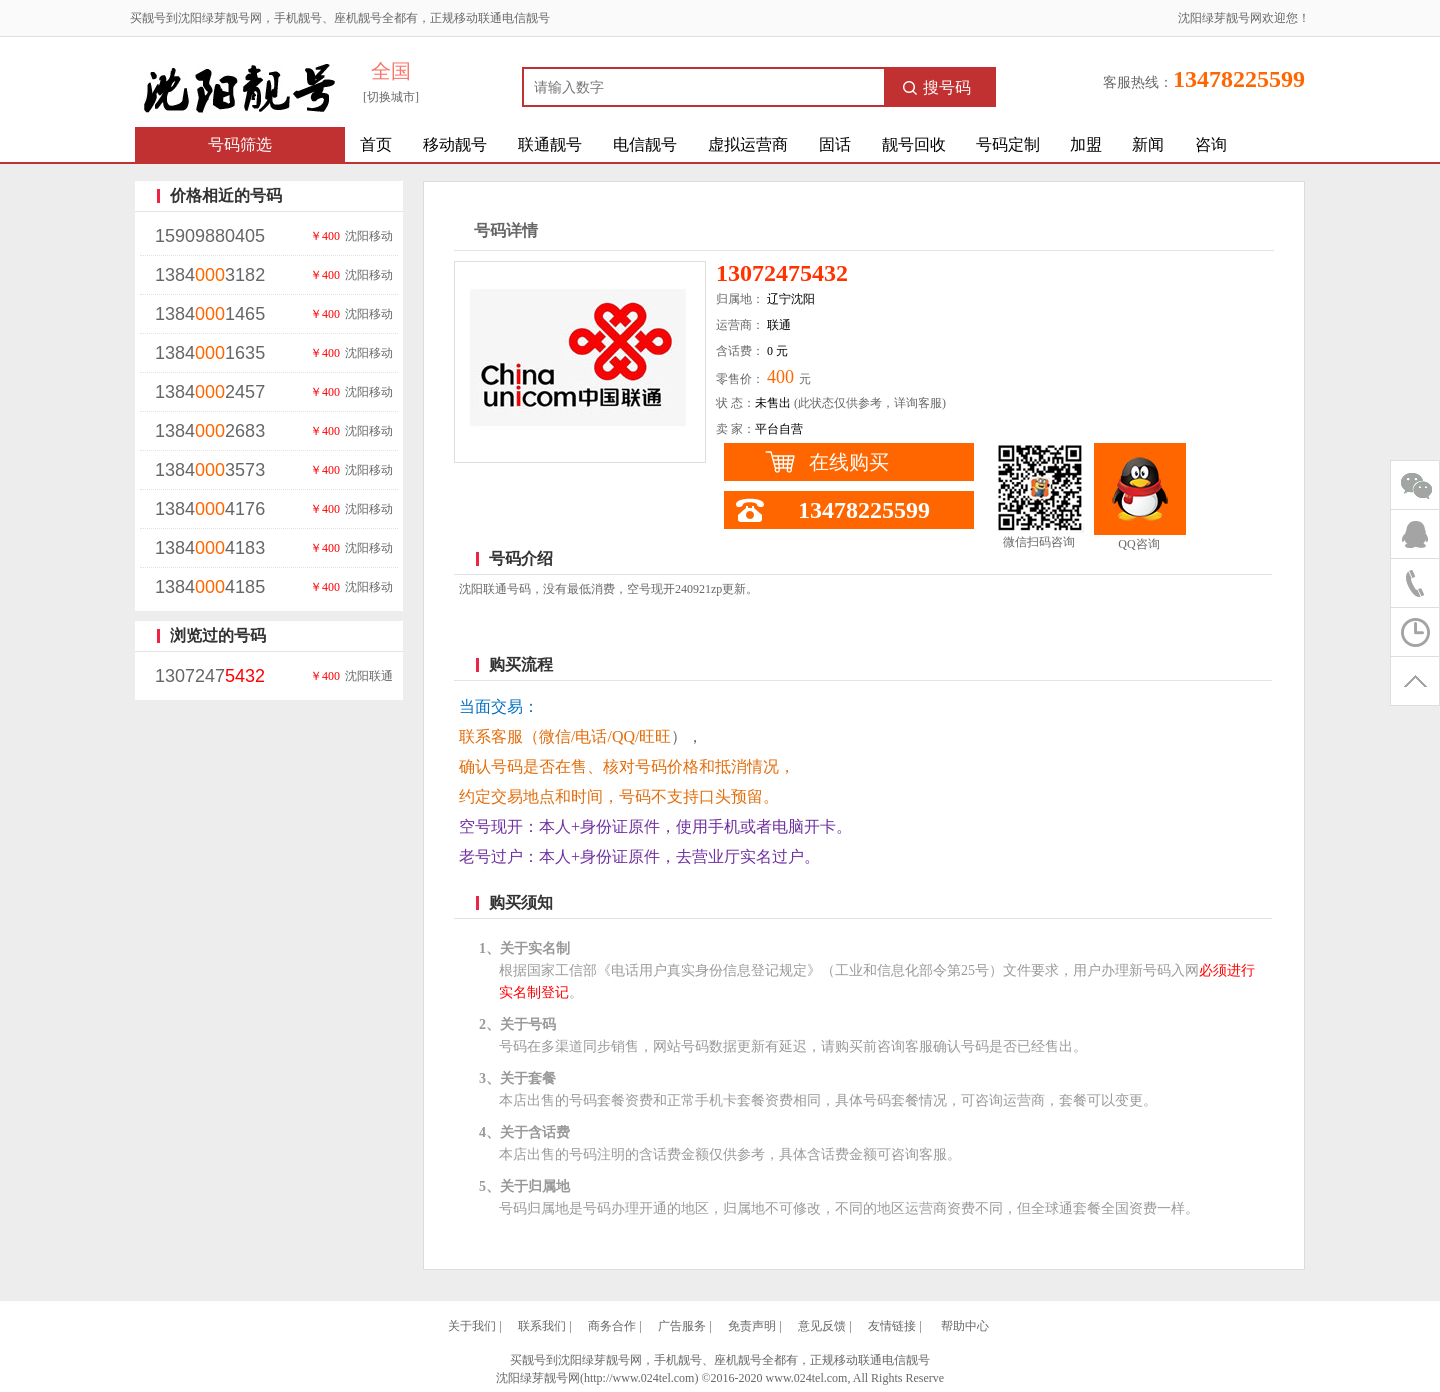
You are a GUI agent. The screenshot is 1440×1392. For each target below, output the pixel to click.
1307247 (210, 676)
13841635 (210, 353)
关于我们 (472, 1326)
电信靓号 (645, 144)
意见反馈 (822, 1326)
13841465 (210, 314)
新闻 (1148, 144)
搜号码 (937, 87)
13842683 (210, 431)
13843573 (210, 470)
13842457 (210, 392)
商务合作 (612, 1326)
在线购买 (849, 462)
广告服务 (682, 1326)
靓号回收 (914, 144)
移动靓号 (455, 144)
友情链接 (892, 1326)
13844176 (210, 509)
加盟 (1086, 144)
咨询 (1211, 144)
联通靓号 (550, 144)
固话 (835, 144)
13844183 (210, 548)
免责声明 (752, 1326)
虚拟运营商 (748, 144)
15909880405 (210, 236)
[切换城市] (391, 97)
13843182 (210, 275)
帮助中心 (965, 1326)
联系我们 (542, 1326)
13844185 (210, 587)
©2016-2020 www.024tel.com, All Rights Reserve (822, 1378)
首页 (376, 144)
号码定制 (1008, 144)
